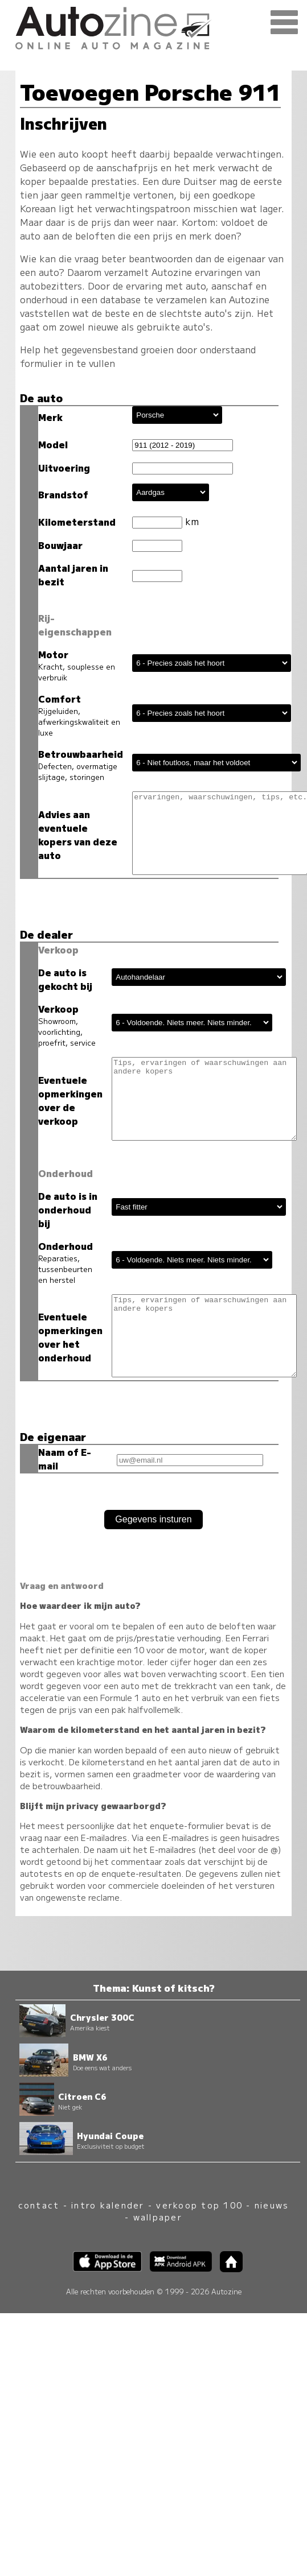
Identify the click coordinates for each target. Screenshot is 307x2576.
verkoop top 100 (199, 2208)
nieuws (272, 2208)
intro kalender (107, 2208)
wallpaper (157, 2220)
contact (39, 2208)
